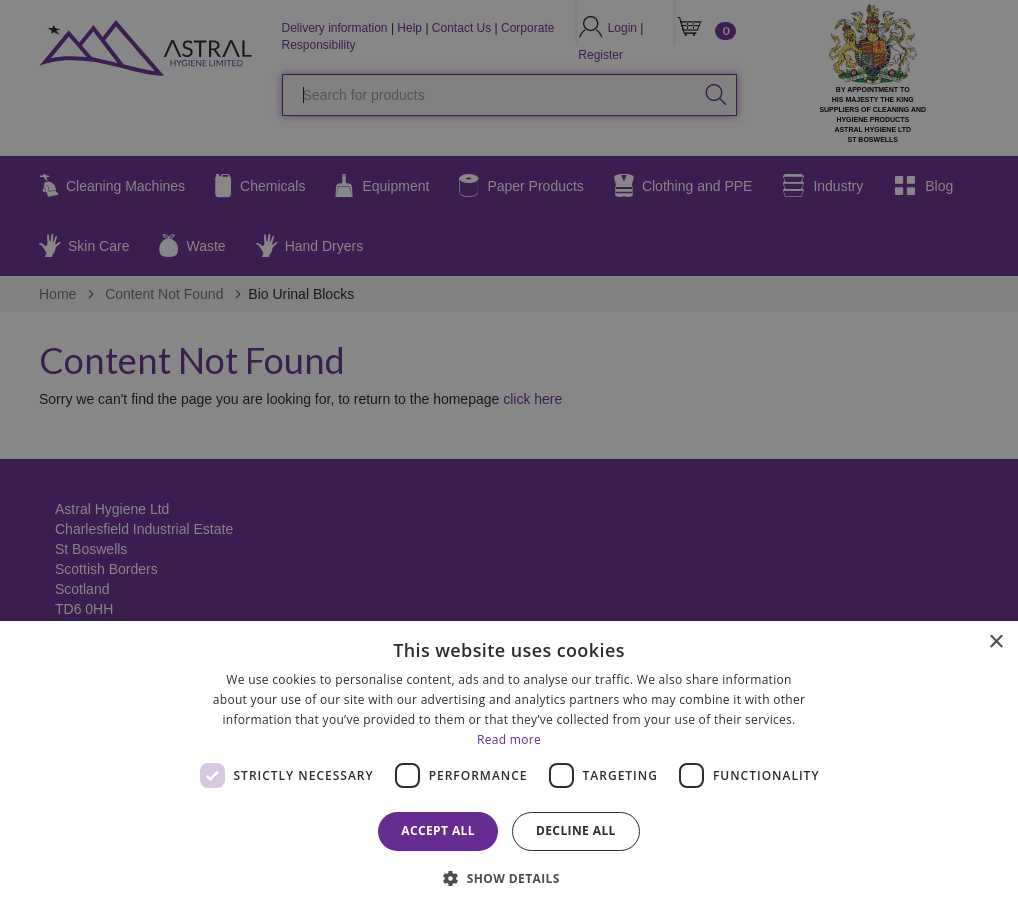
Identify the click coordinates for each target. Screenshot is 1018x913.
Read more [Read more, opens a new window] (509, 739)
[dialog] (509, 767)
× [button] (995, 642)
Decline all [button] (576, 830)
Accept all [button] (438, 830)
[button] (509, 877)
